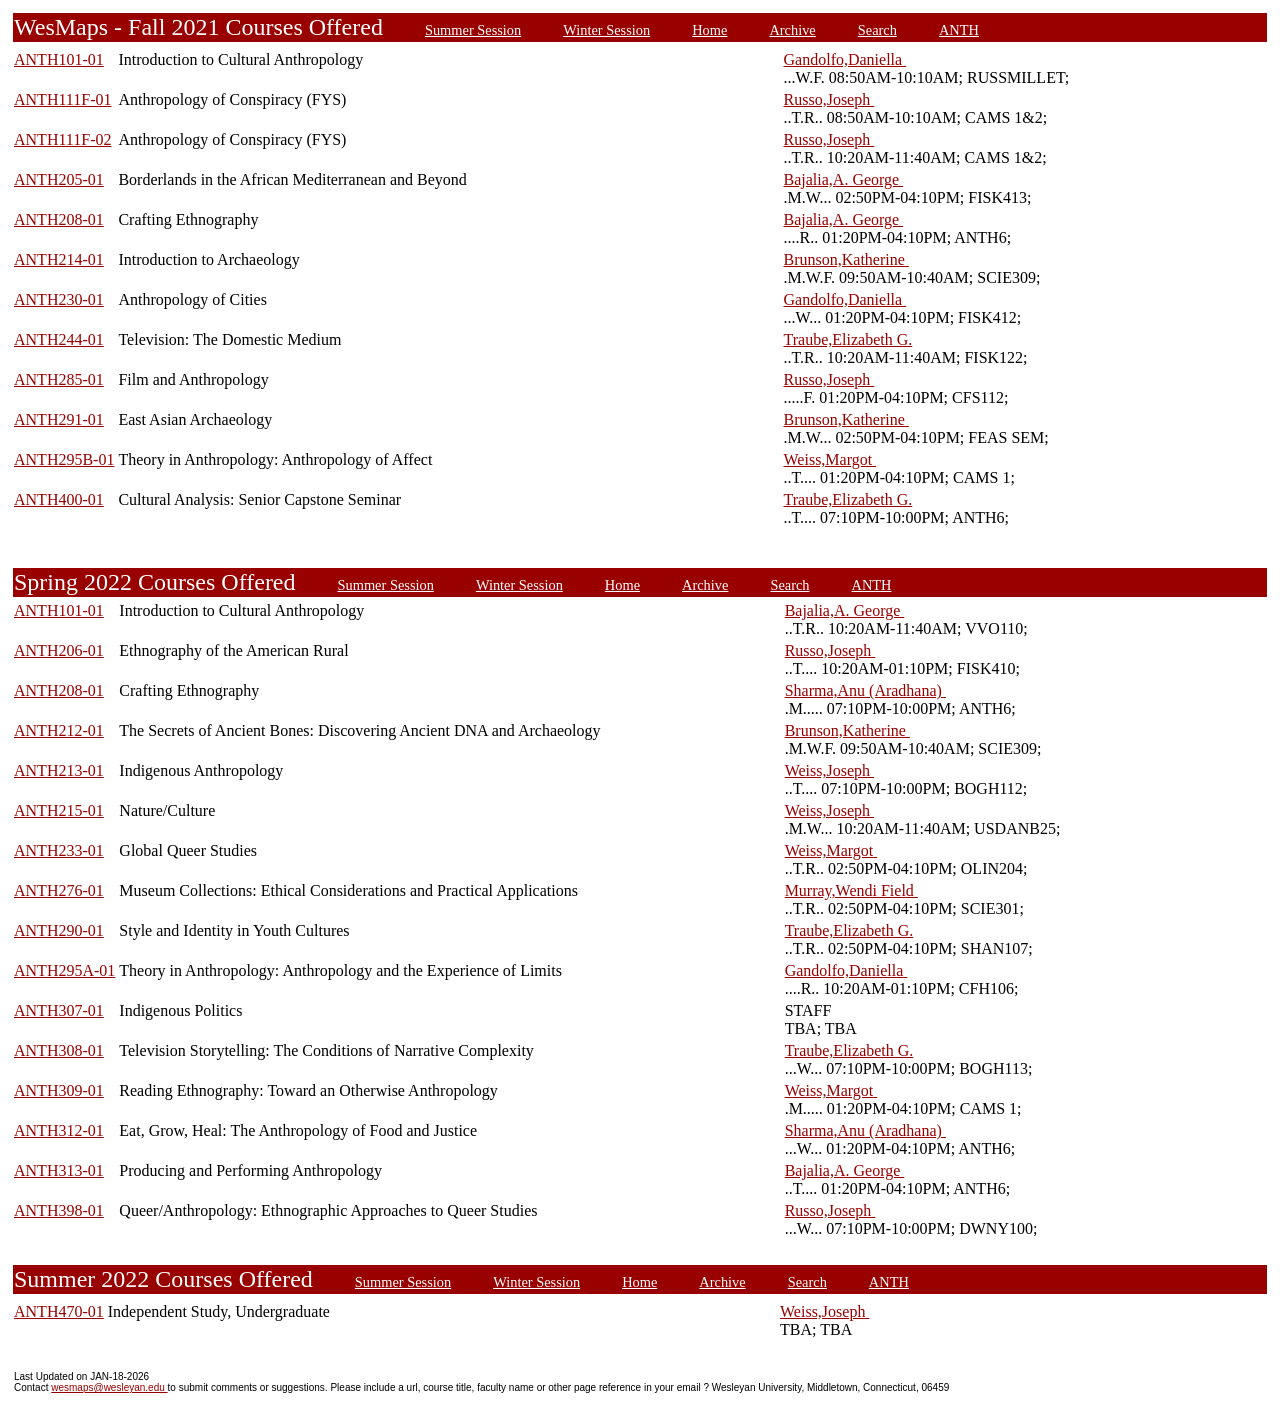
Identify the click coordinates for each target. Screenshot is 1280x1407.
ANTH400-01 (59, 499)
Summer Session (473, 30)
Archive (792, 30)
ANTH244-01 (59, 339)
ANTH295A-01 (64, 970)
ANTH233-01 (59, 850)
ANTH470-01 (59, 1311)
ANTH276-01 (59, 890)
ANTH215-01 (59, 810)
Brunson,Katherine (846, 259)
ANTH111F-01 (62, 99)
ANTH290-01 (59, 930)
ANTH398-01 (59, 1210)
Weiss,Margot (830, 459)
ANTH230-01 (59, 299)
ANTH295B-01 (64, 459)
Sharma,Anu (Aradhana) (865, 690)
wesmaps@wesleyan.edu (109, 1387)
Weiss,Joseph (829, 770)
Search (877, 30)
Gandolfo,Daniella (845, 59)
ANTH (959, 30)
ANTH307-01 (59, 1010)
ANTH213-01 (59, 770)
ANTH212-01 (59, 730)
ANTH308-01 (59, 1050)
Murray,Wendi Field (851, 890)
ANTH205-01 (59, 179)
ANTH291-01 (59, 419)
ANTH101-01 (59, 59)
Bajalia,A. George (844, 179)
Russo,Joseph (829, 99)
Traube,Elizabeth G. (848, 339)
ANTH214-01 (59, 259)
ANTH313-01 (59, 1170)
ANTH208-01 (59, 219)
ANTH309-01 (59, 1090)
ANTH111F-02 (62, 139)
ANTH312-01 (59, 1130)
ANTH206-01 (59, 650)
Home (709, 30)
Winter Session (606, 30)
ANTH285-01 (59, 379)
